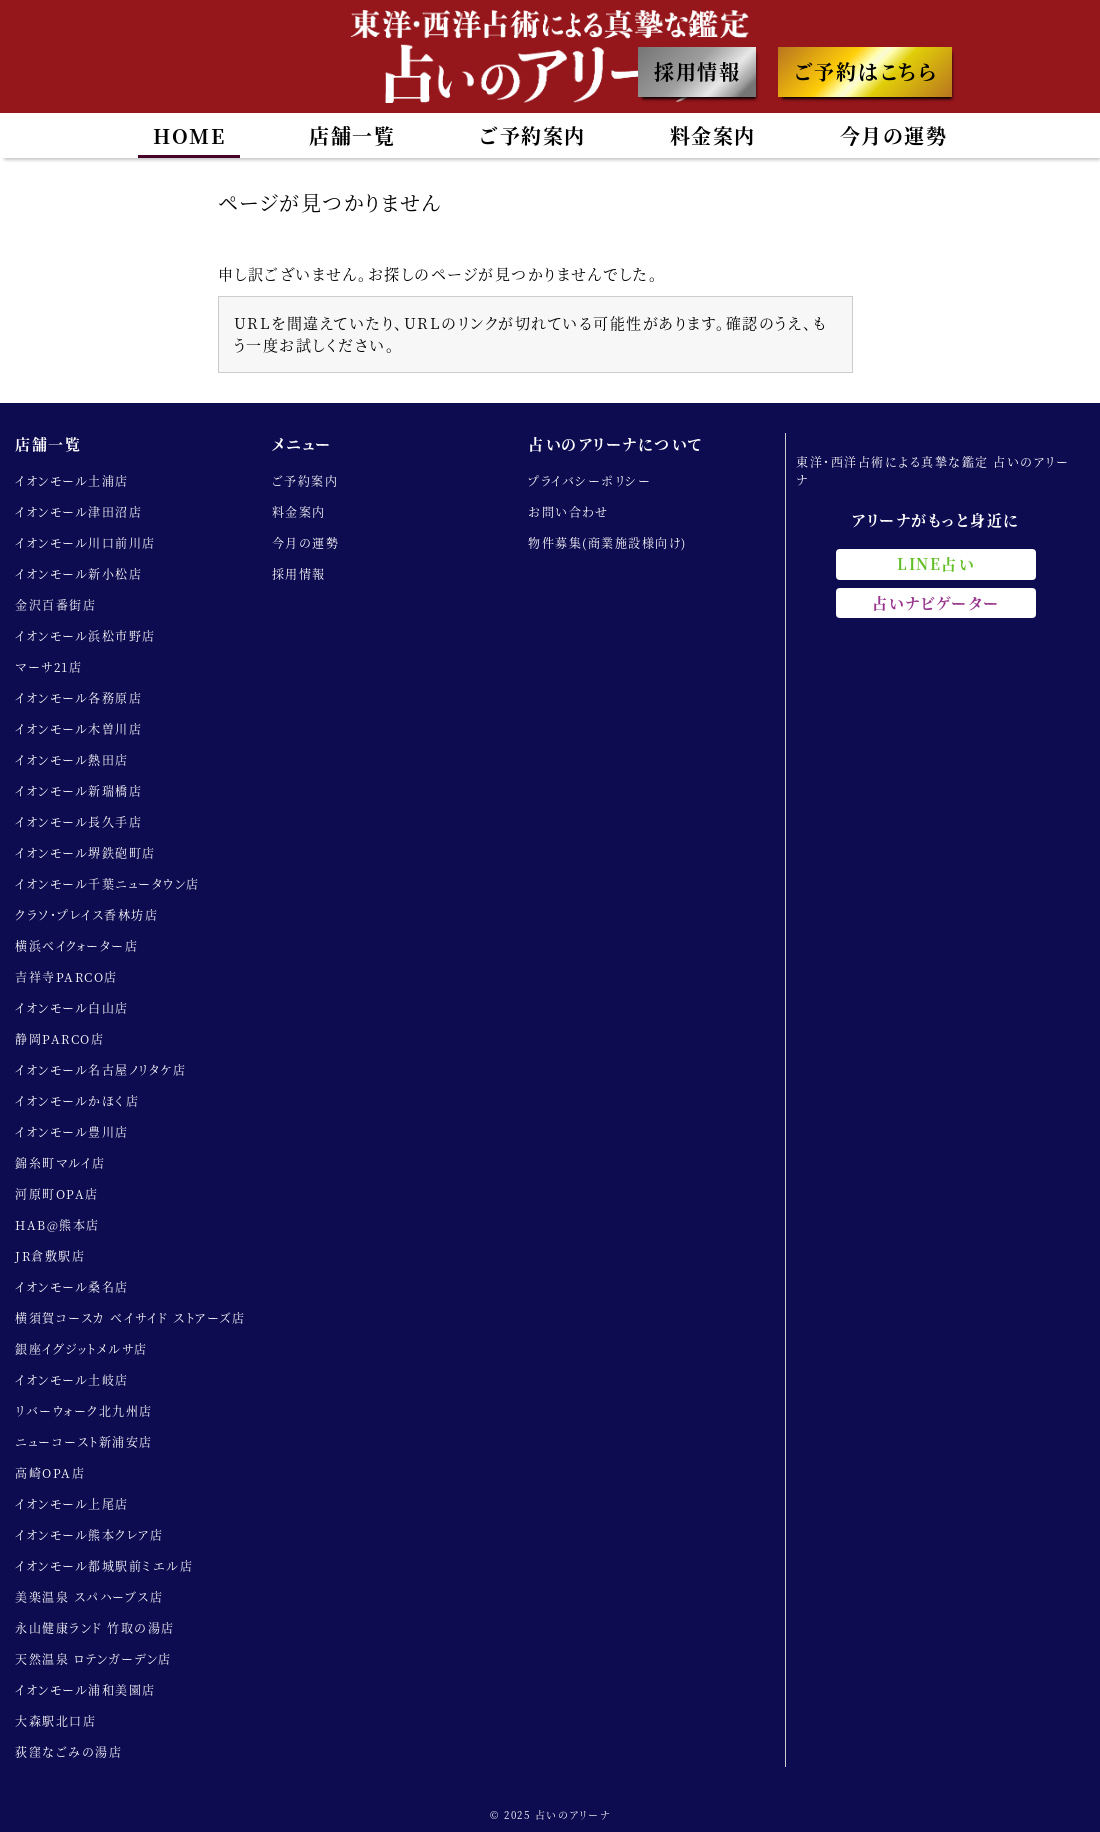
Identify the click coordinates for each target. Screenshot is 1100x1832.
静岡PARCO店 (59, 1038)
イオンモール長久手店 (78, 821)
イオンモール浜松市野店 (85, 635)
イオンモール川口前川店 (85, 542)
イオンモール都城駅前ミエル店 (104, 1565)
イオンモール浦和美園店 (85, 1689)
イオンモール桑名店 (72, 1286)
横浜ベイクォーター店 (76, 945)
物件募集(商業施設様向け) (607, 542)
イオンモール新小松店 (78, 573)
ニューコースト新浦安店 (84, 1441)
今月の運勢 (894, 135)
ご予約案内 (532, 135)
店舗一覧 (352, 135)
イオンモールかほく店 (77, 1100)
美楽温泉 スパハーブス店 (89, 1596)
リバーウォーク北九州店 (84, 1410)
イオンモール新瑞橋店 (78, 790)
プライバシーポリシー (589, 480)
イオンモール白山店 (72, 1007)
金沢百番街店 (55, 604)
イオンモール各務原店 (78, 697)
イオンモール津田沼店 (78, 511)
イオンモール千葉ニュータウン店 (107, 883)
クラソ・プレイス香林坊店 (86, 914)
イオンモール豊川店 (72, 1131)
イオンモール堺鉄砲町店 (85, 852)
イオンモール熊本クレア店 (89, 1534)
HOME (189, 135)
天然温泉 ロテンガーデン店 (93, 1658)
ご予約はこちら (865, 71)
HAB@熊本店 (57, 1224)
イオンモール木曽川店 (78, 728)
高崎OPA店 (50, 1472)
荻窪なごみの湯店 (68, 1751)
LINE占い (935, 563)
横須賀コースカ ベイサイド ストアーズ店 (130, 1317)
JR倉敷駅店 (50, 1255)
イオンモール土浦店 (72, 480)
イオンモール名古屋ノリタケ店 (100, 1069)
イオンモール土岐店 (72, 1379)
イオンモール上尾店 (72, 1503)
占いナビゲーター (936, 602)
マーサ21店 (48, 666)
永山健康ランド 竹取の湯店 (95, 1627)
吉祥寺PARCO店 (66, 976)
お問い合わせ (568, 511)
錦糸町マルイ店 (60, 1162)
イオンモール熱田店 (72, 759)
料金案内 (713, 135)
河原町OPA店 (57, 1193)
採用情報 (697, 71)
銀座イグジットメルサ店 (81, 1348)
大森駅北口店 (55, 1720)
